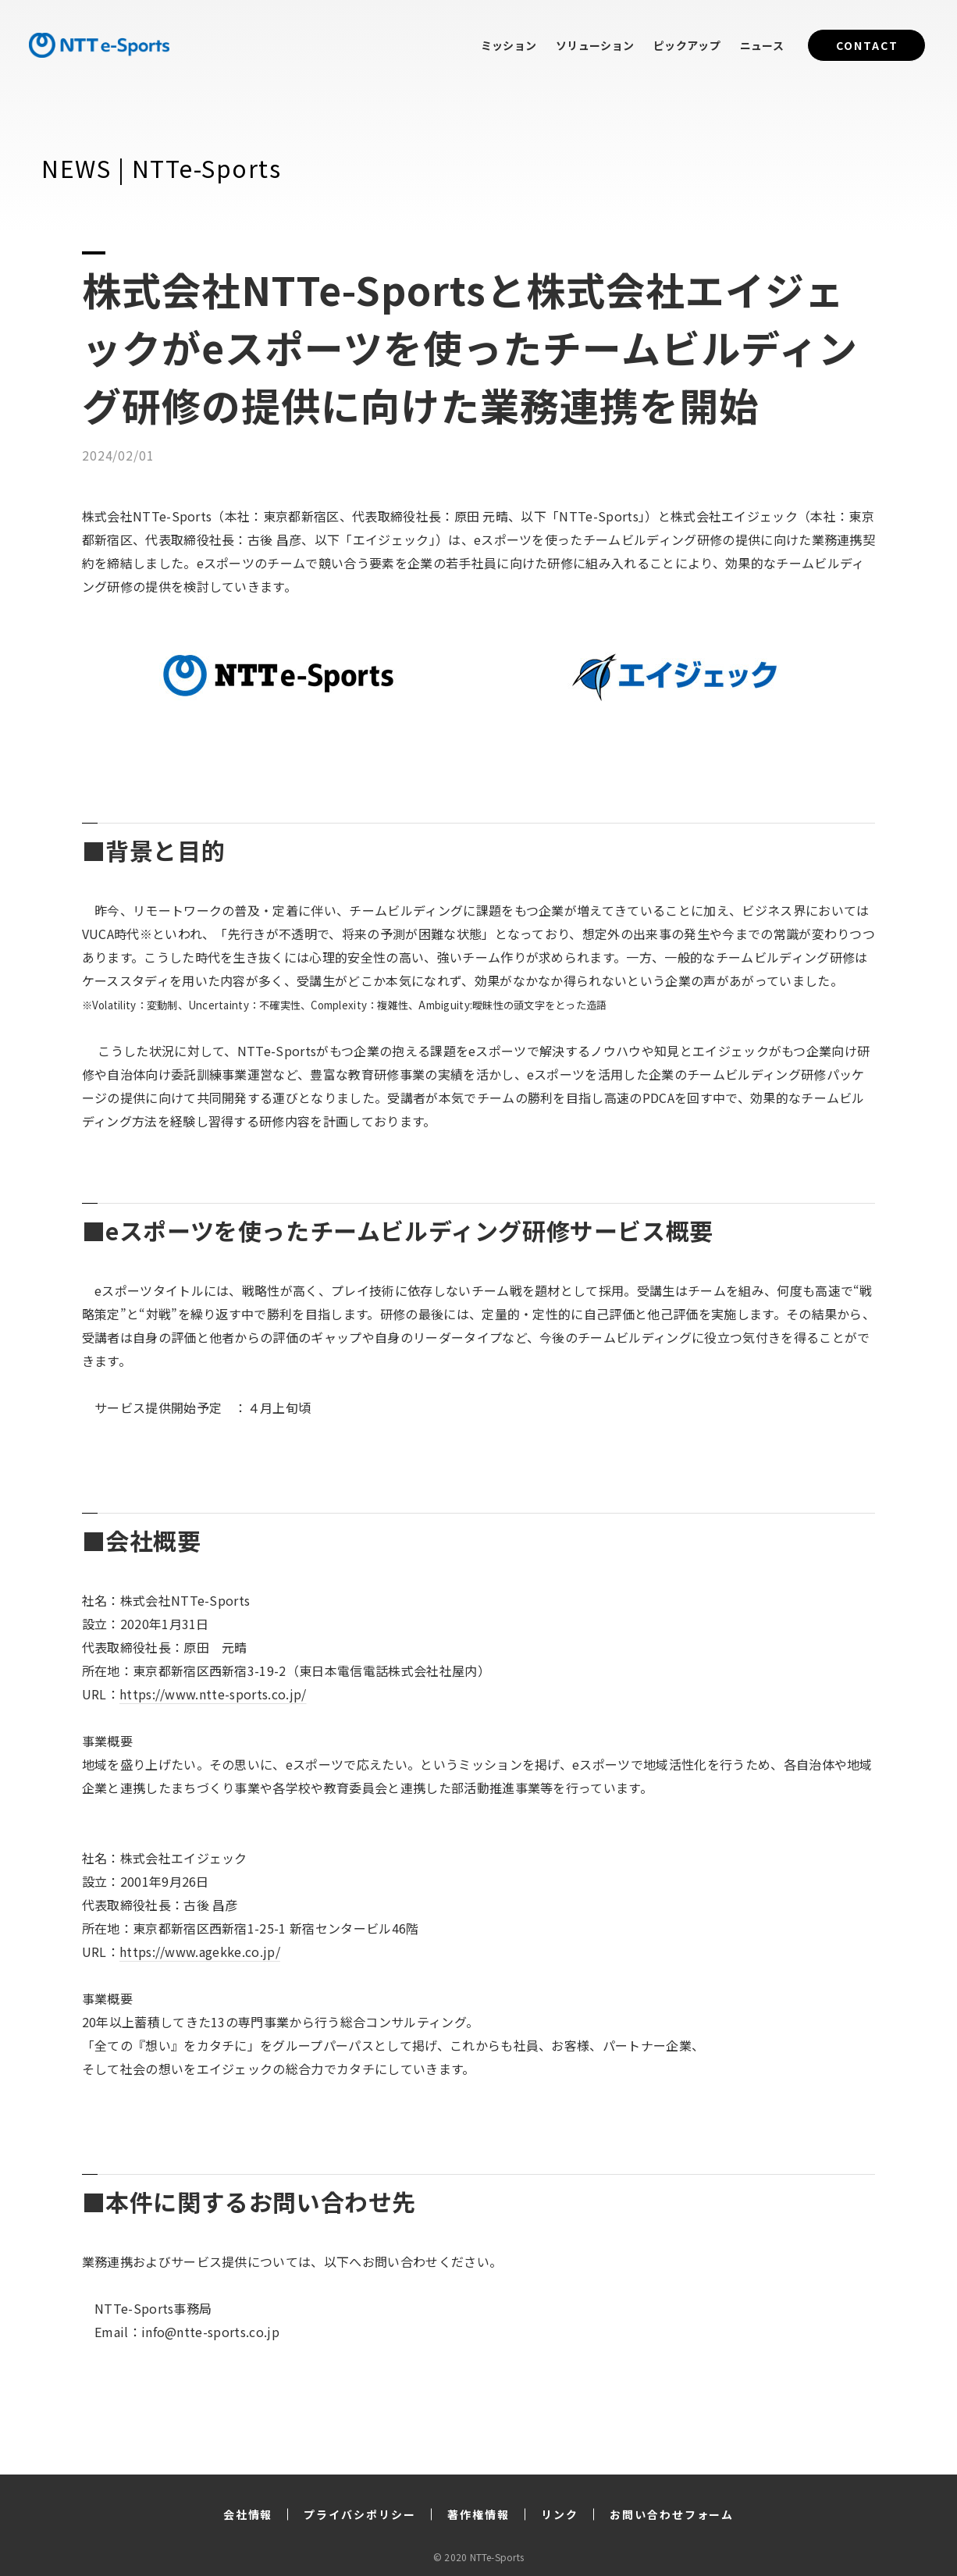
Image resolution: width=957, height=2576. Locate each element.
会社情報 (248, 2514)
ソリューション (595, 45)
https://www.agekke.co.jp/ (199, 1951)
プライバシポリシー (360, 2514)
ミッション (508, 45)
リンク (559, 2514)
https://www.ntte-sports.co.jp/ (213, 1694)
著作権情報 (478, 2514)
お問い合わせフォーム (672, 2514)
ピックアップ (686, 45)
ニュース (762, 45)
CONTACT (867, 45)
